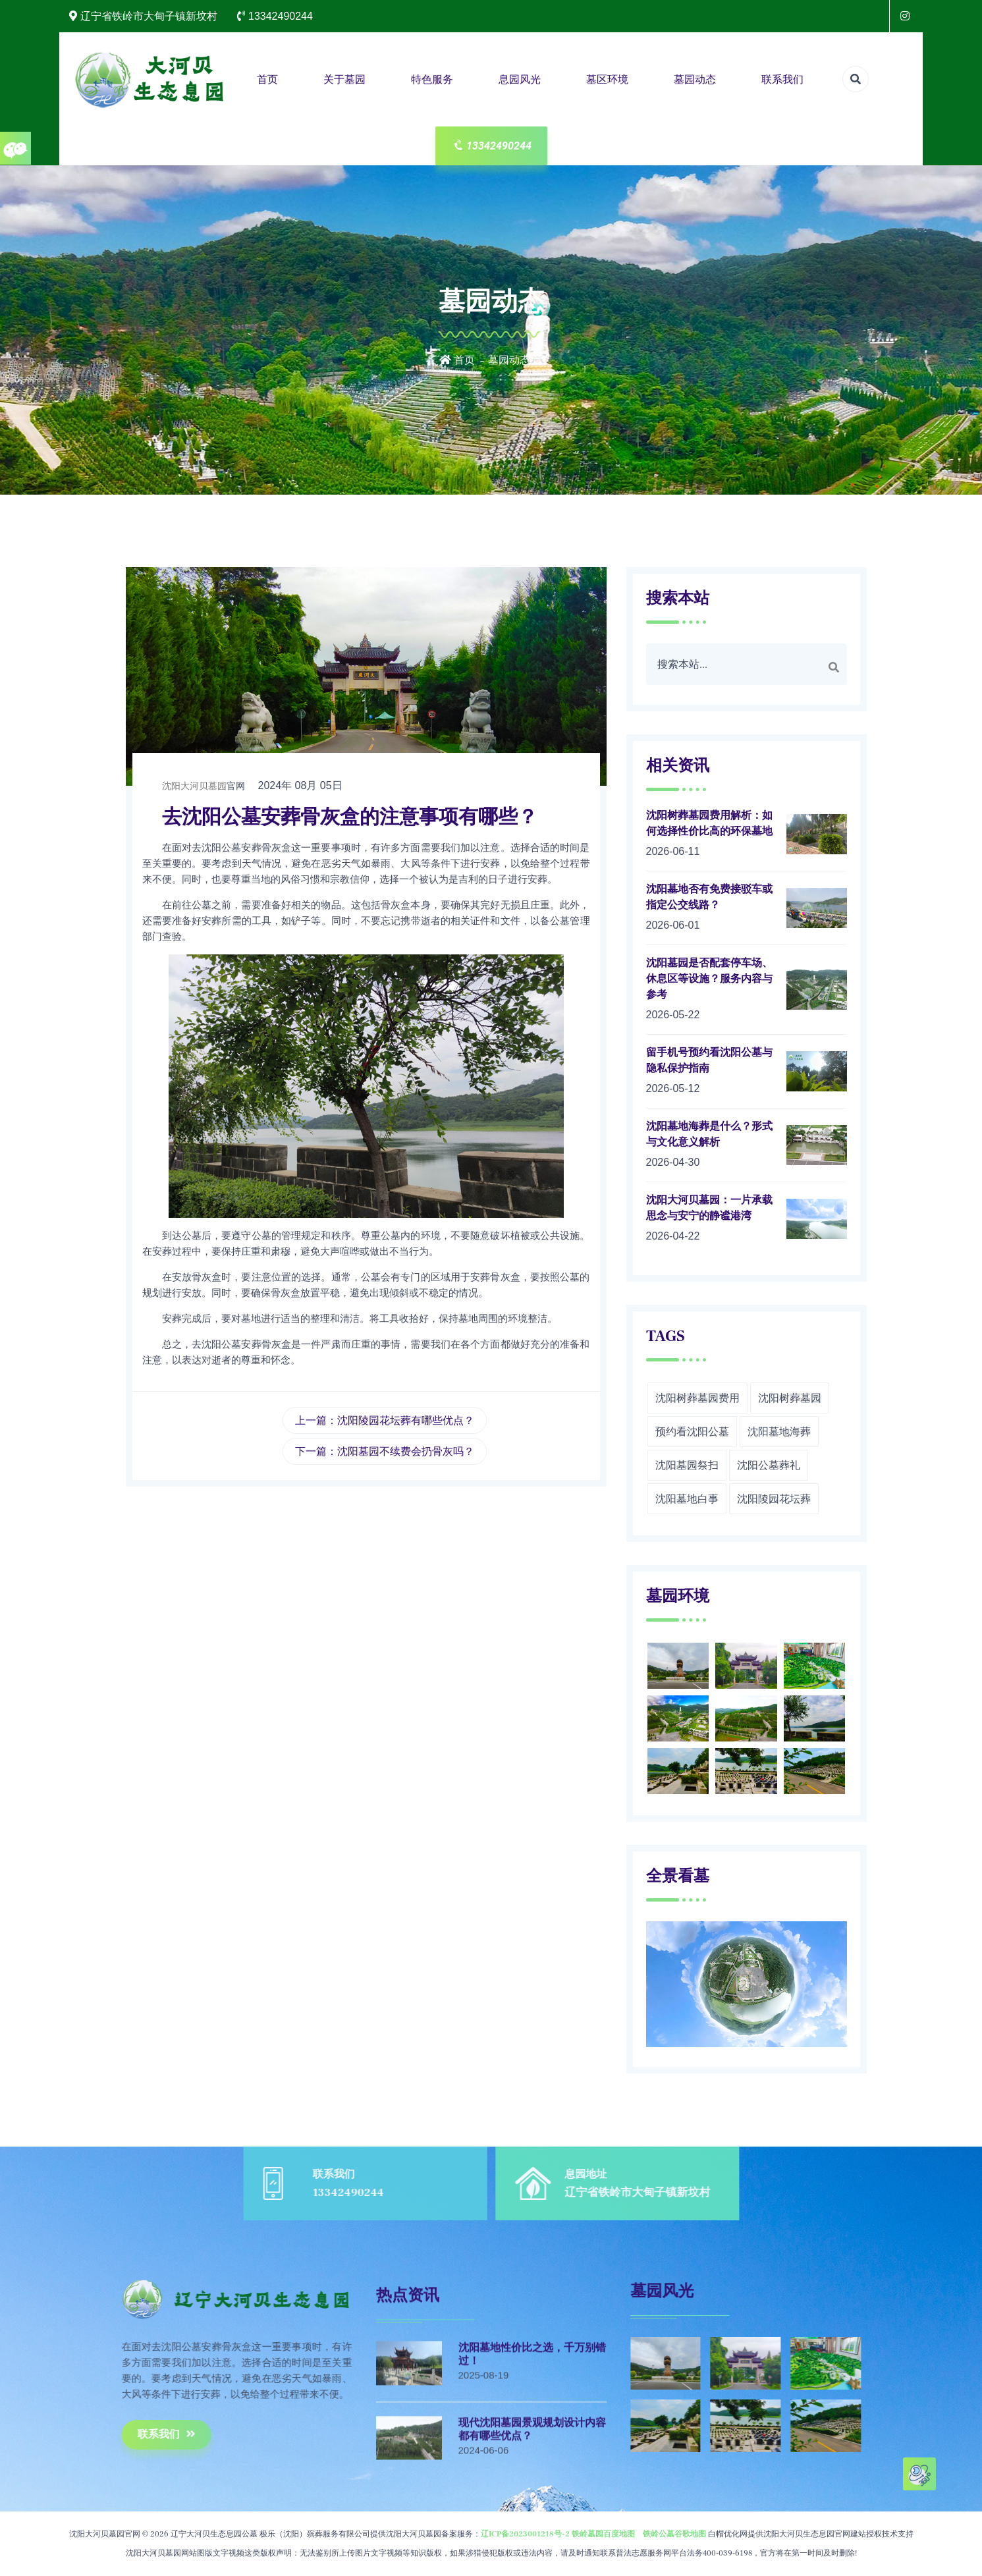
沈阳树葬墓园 (789, 1398)
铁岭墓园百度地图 (603, 2534)
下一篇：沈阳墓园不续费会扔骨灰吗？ (384, 1451)
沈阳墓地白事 (687, 1498)
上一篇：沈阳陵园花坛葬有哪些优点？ (384, 1420)
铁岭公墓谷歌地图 (674, 2534)
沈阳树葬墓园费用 (697, 1398)
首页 (267, 79)
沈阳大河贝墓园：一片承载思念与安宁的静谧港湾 (709, 1207)
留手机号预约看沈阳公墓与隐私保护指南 (709, 1060)
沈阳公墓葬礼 (768, 1465)
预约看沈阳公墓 (692, 1431)
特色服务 (432, 79)
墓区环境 (607, 79)
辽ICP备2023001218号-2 (525, 2534)
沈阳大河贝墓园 (194, 786)
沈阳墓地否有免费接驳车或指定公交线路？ (709, 897)
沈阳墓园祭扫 (687, 1465)
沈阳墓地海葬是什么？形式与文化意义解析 (709, 1134)
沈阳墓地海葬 (779, 1431)
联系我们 (782, 79)
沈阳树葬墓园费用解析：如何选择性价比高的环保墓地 (709, 823)
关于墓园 (344, 79)
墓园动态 (695, 79)
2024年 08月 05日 (300, 785)
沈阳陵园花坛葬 (774, 1498)
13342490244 (492, 145)
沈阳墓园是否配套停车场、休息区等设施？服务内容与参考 (709, 978)
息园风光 (520, 79)
